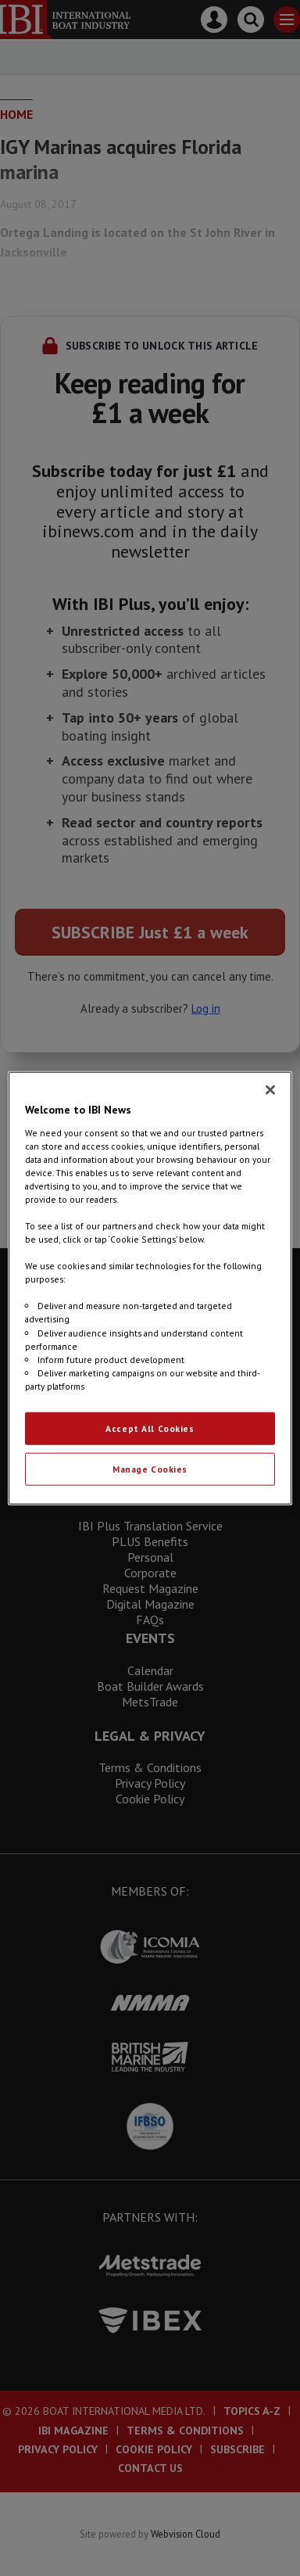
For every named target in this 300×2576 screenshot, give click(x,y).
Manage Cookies (150, 1468)
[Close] (270, 1090)
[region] (150, 1288)
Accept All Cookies (149, 1428)
